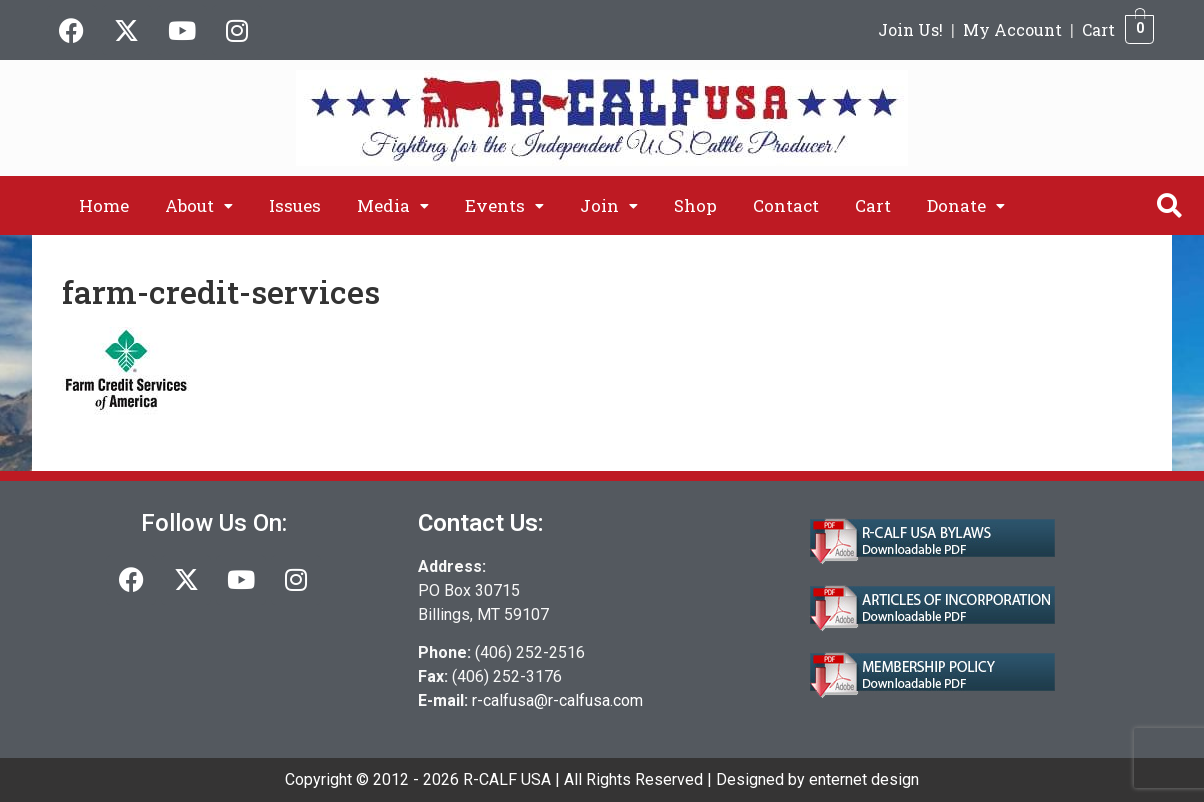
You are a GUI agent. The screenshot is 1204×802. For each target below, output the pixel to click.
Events (504, 205)
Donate (966, 205)
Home (104, 205)
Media (393, 205)
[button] (199, 205)
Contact (786, 205)
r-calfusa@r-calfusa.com (557, 700)
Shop (695, 205)
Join (609, 205)
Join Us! (910, 29)
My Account (1012, 29)
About (199, 205)
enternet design (864, 779)
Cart (1098, 29)
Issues (295, 205)
